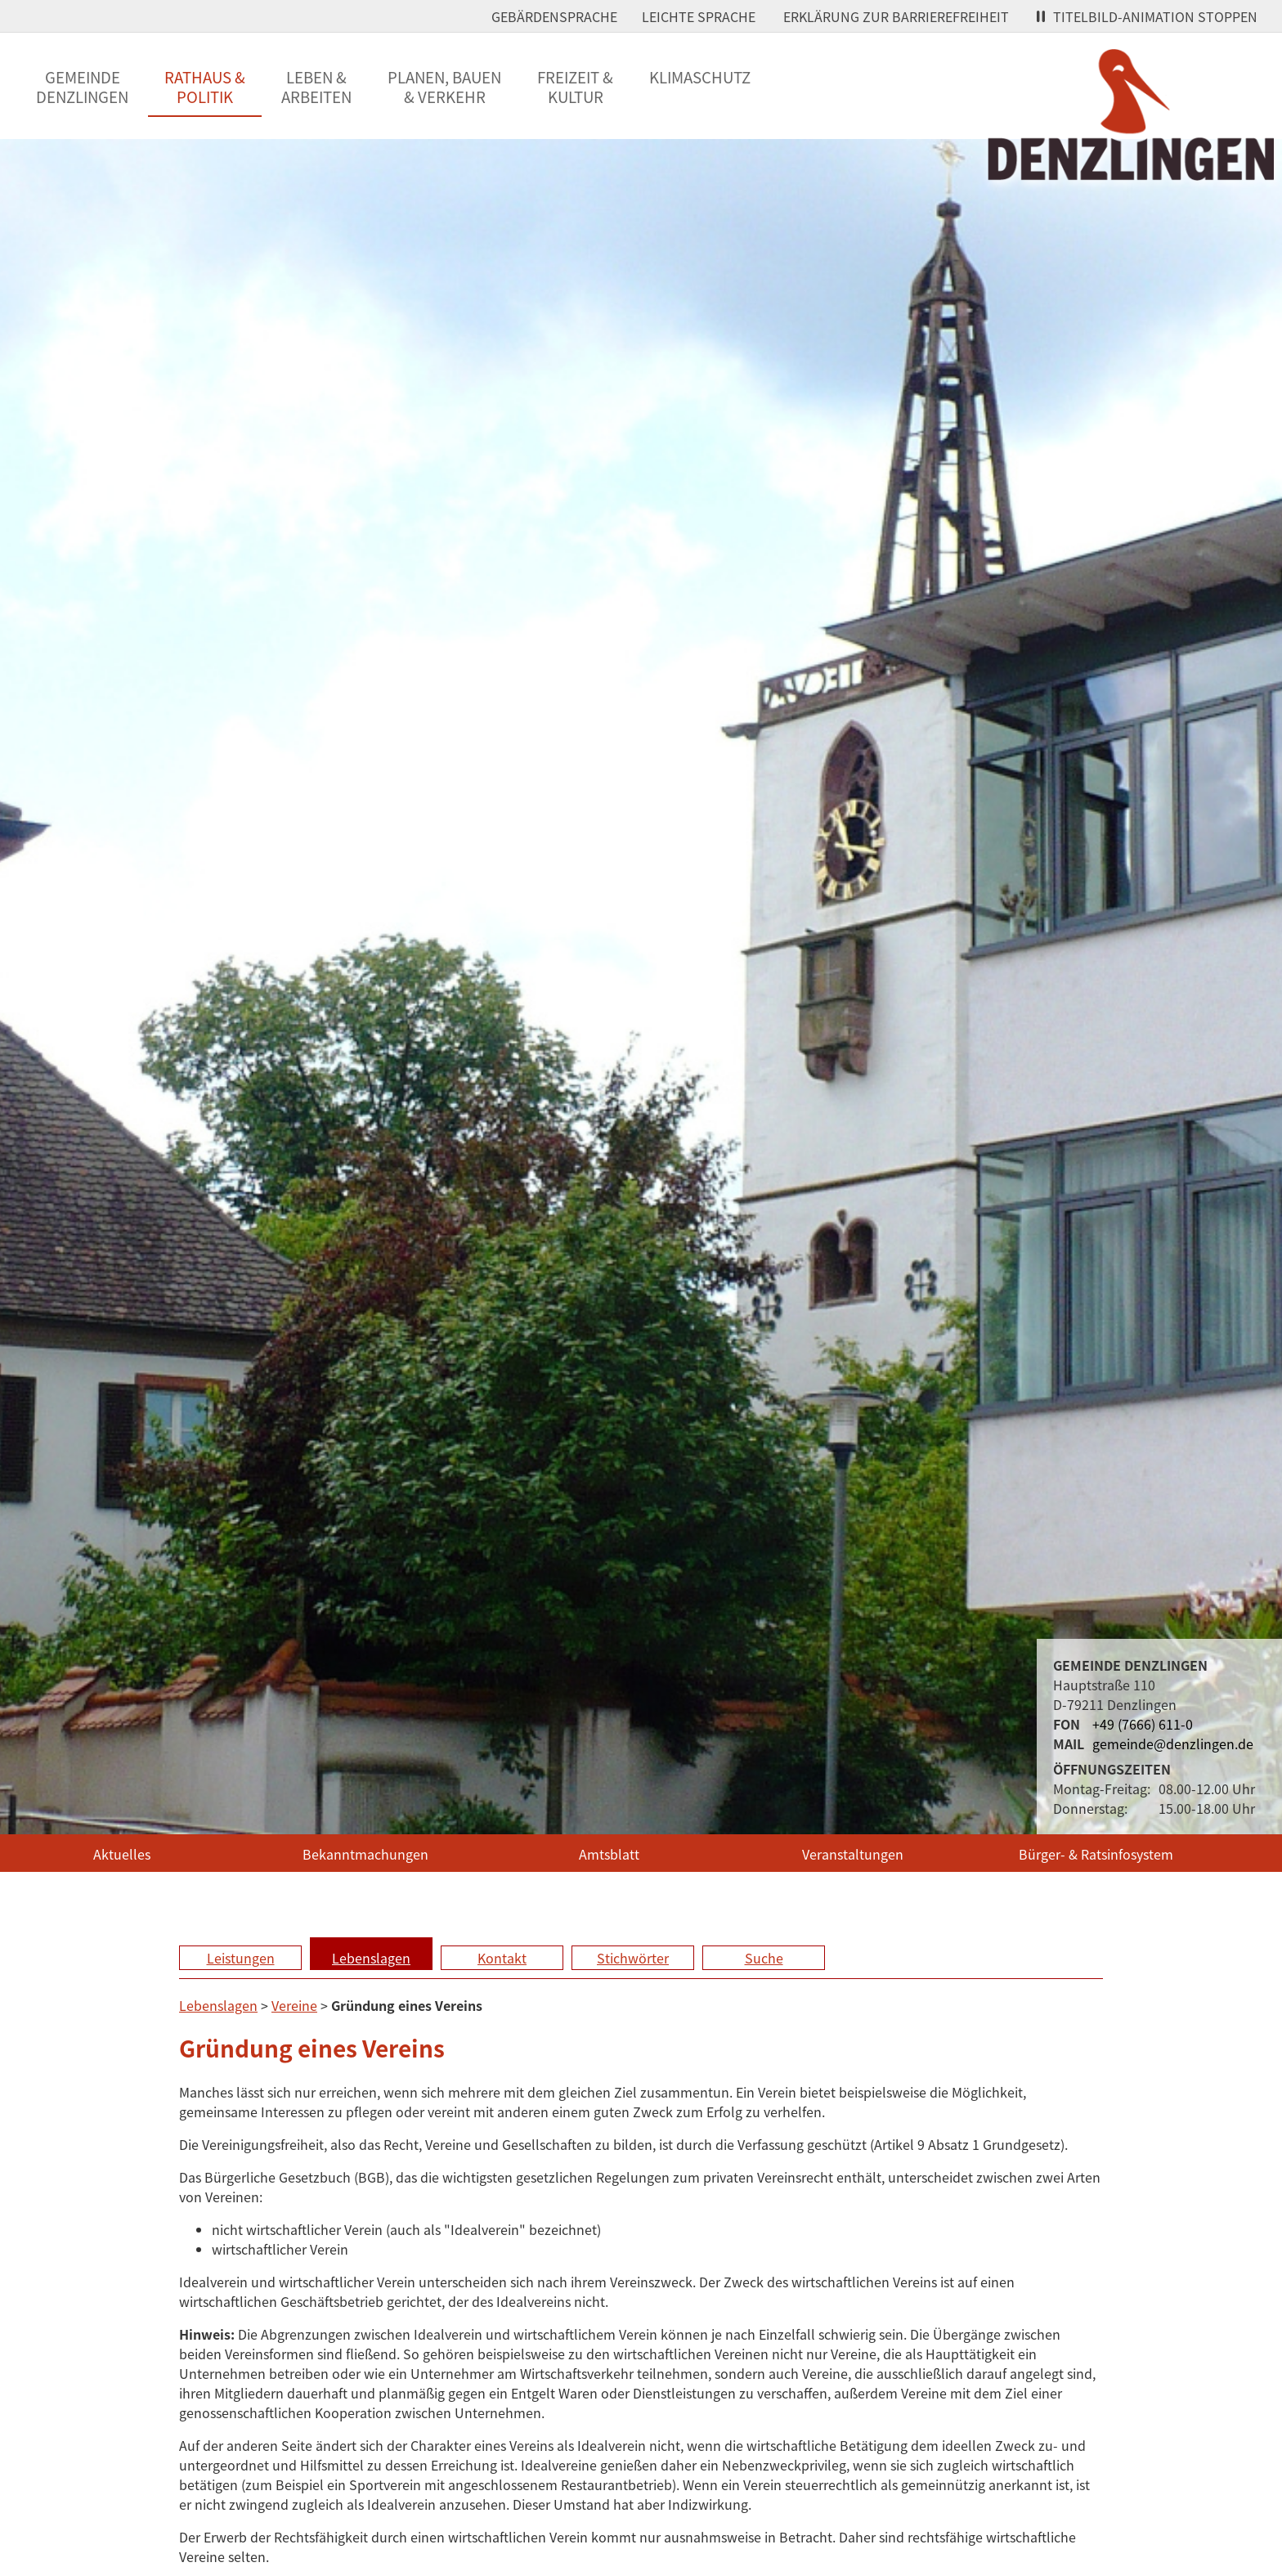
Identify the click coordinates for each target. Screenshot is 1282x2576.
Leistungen (241, 1958)
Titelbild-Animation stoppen (1147, 16)
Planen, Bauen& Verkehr (444, 86)
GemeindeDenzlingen (82, 86)
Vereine (294, 2005)
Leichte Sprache (698, 16)
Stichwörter (633, 1958)
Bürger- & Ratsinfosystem (1096, 1854)
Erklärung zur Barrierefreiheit (896, 16)
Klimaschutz (700, 76)
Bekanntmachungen (365, 1854)
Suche (764, 1958)
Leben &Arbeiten (316, 86)
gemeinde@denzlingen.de (1172, 1743)
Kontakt (502, 1958)
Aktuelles (121, 1854)
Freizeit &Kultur (575, 86)
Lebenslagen (371, 1958)
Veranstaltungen (852, 1854)
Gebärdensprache (554, 16)
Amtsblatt (609, 1854)
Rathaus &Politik (204, 86)
